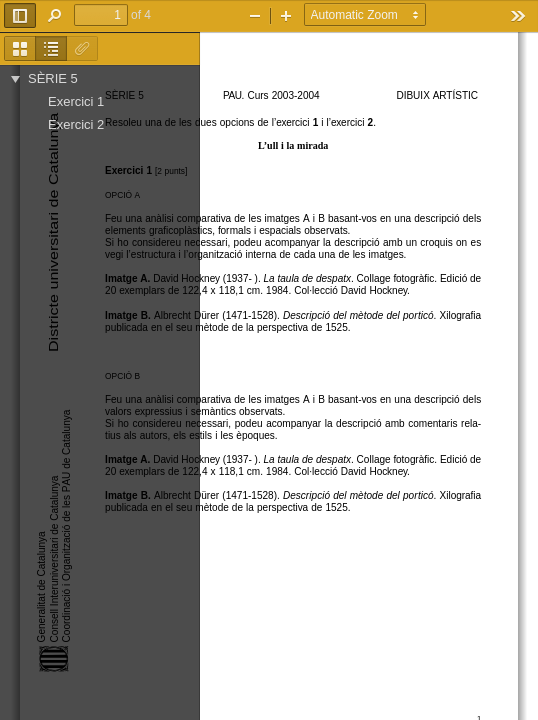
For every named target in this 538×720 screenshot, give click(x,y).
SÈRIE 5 (53, 78)
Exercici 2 (76, 124)
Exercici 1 (76, 101)
